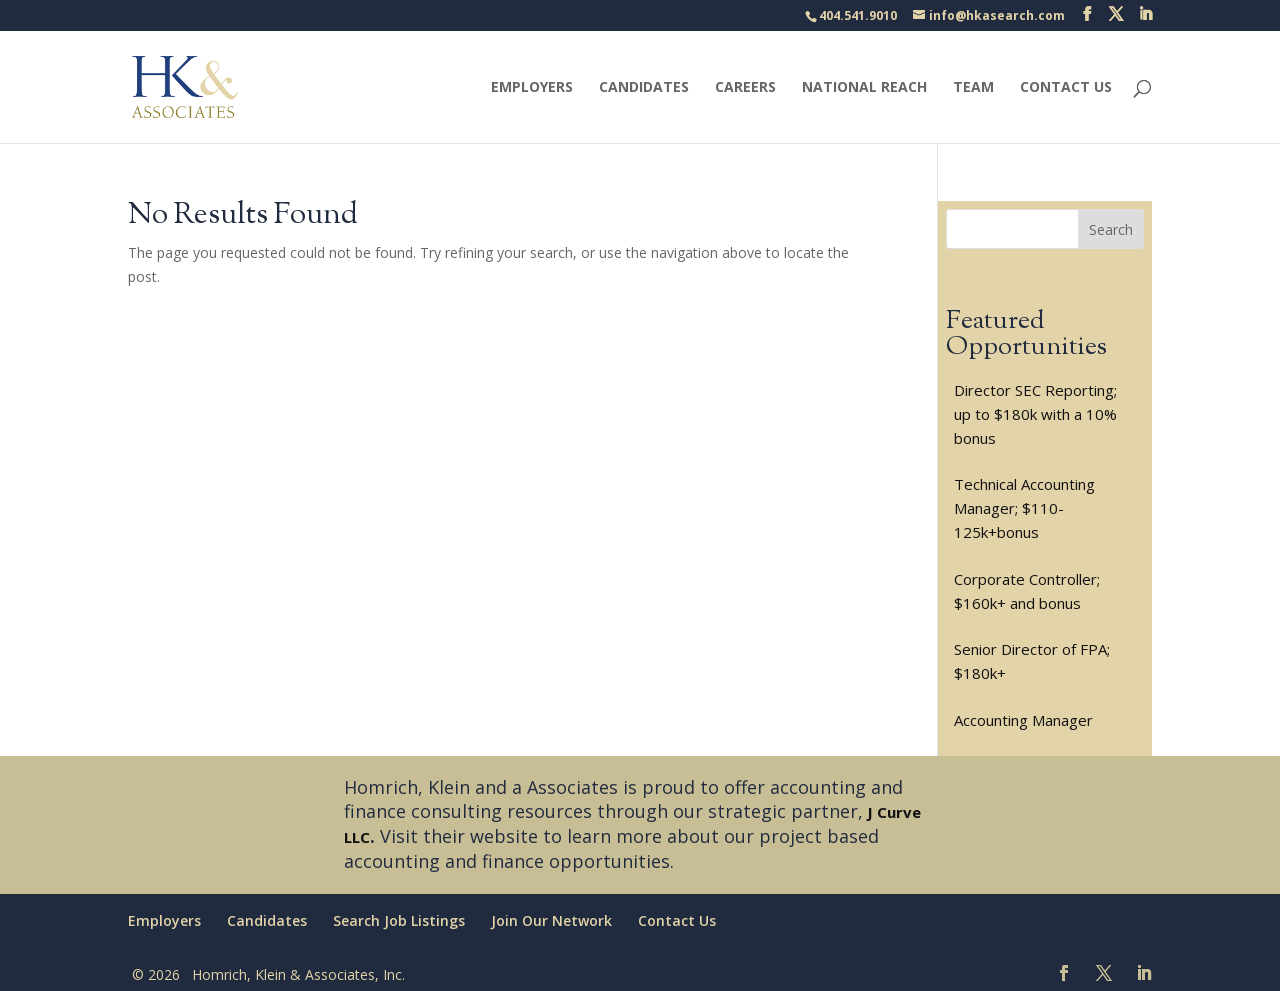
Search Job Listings (399, 920)
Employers (532, 88)
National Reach (864, 88)
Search (1111, 229)
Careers (745, 88)
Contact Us (1066, 88)
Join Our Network (551, 920)
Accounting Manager (1023, 720)
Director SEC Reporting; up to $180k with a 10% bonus (1035, 414)
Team (973, 88)
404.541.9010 (858, 15)
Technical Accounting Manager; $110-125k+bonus (1024, 508)
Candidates (644, 88)
